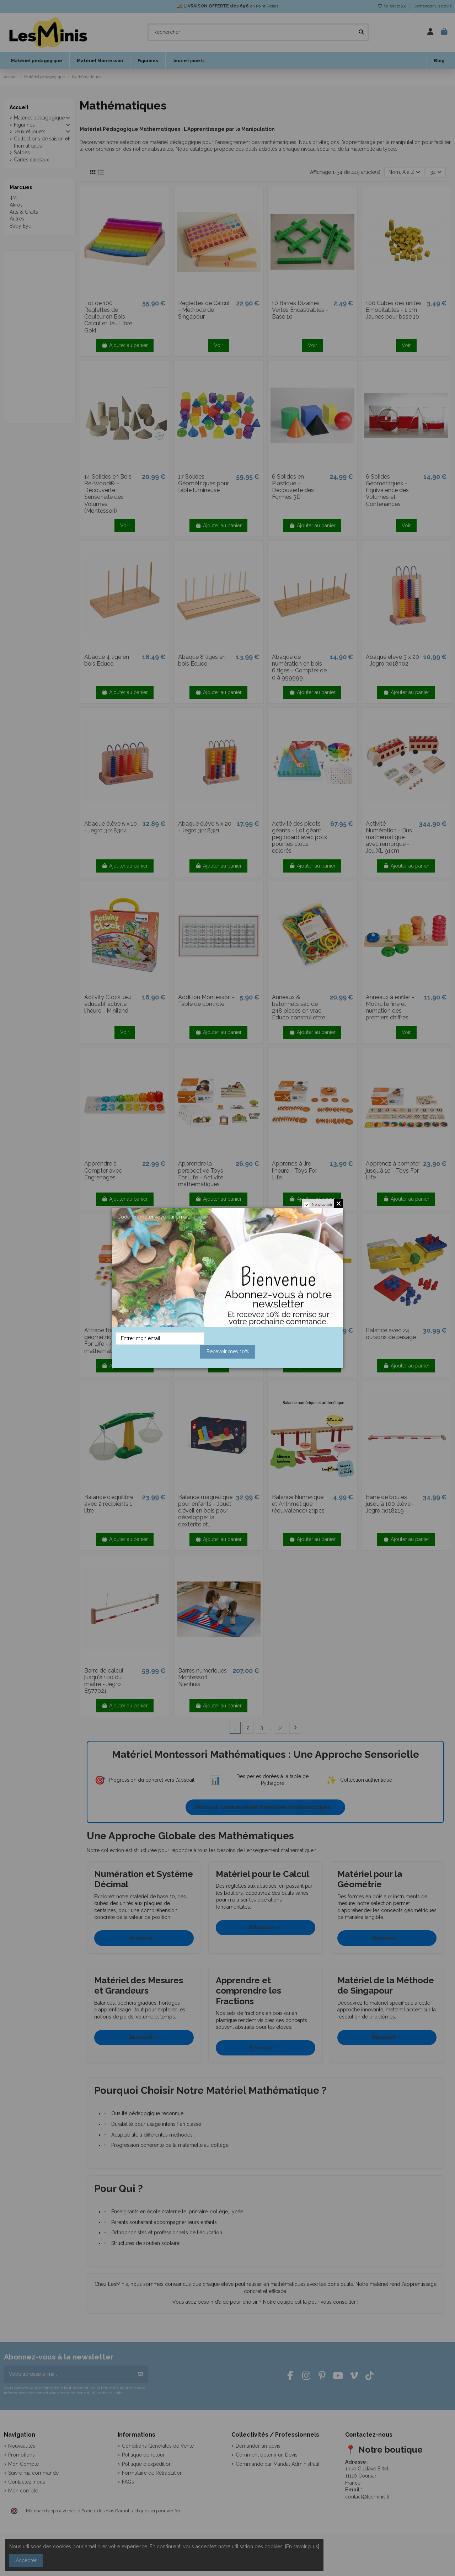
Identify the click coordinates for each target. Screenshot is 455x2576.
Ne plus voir (322, 1204)
